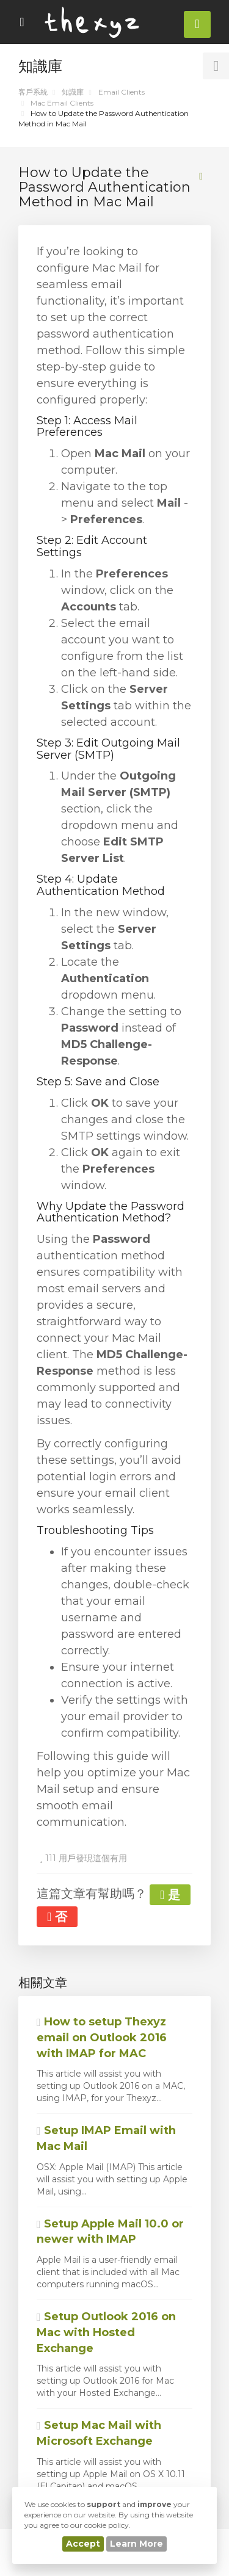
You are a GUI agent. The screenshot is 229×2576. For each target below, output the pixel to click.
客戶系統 (33, 91)
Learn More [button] (136, 2543)
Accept (83, 2543)
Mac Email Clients (62, 102)
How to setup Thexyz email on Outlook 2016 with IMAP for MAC (102, 2037)
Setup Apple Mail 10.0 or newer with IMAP (110, 2231)
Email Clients (121, 91)
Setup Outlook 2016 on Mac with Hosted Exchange (106, 2332)
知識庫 (73, 91)
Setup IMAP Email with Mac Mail (106, 2138)
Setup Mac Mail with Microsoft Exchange (99, 2433)
